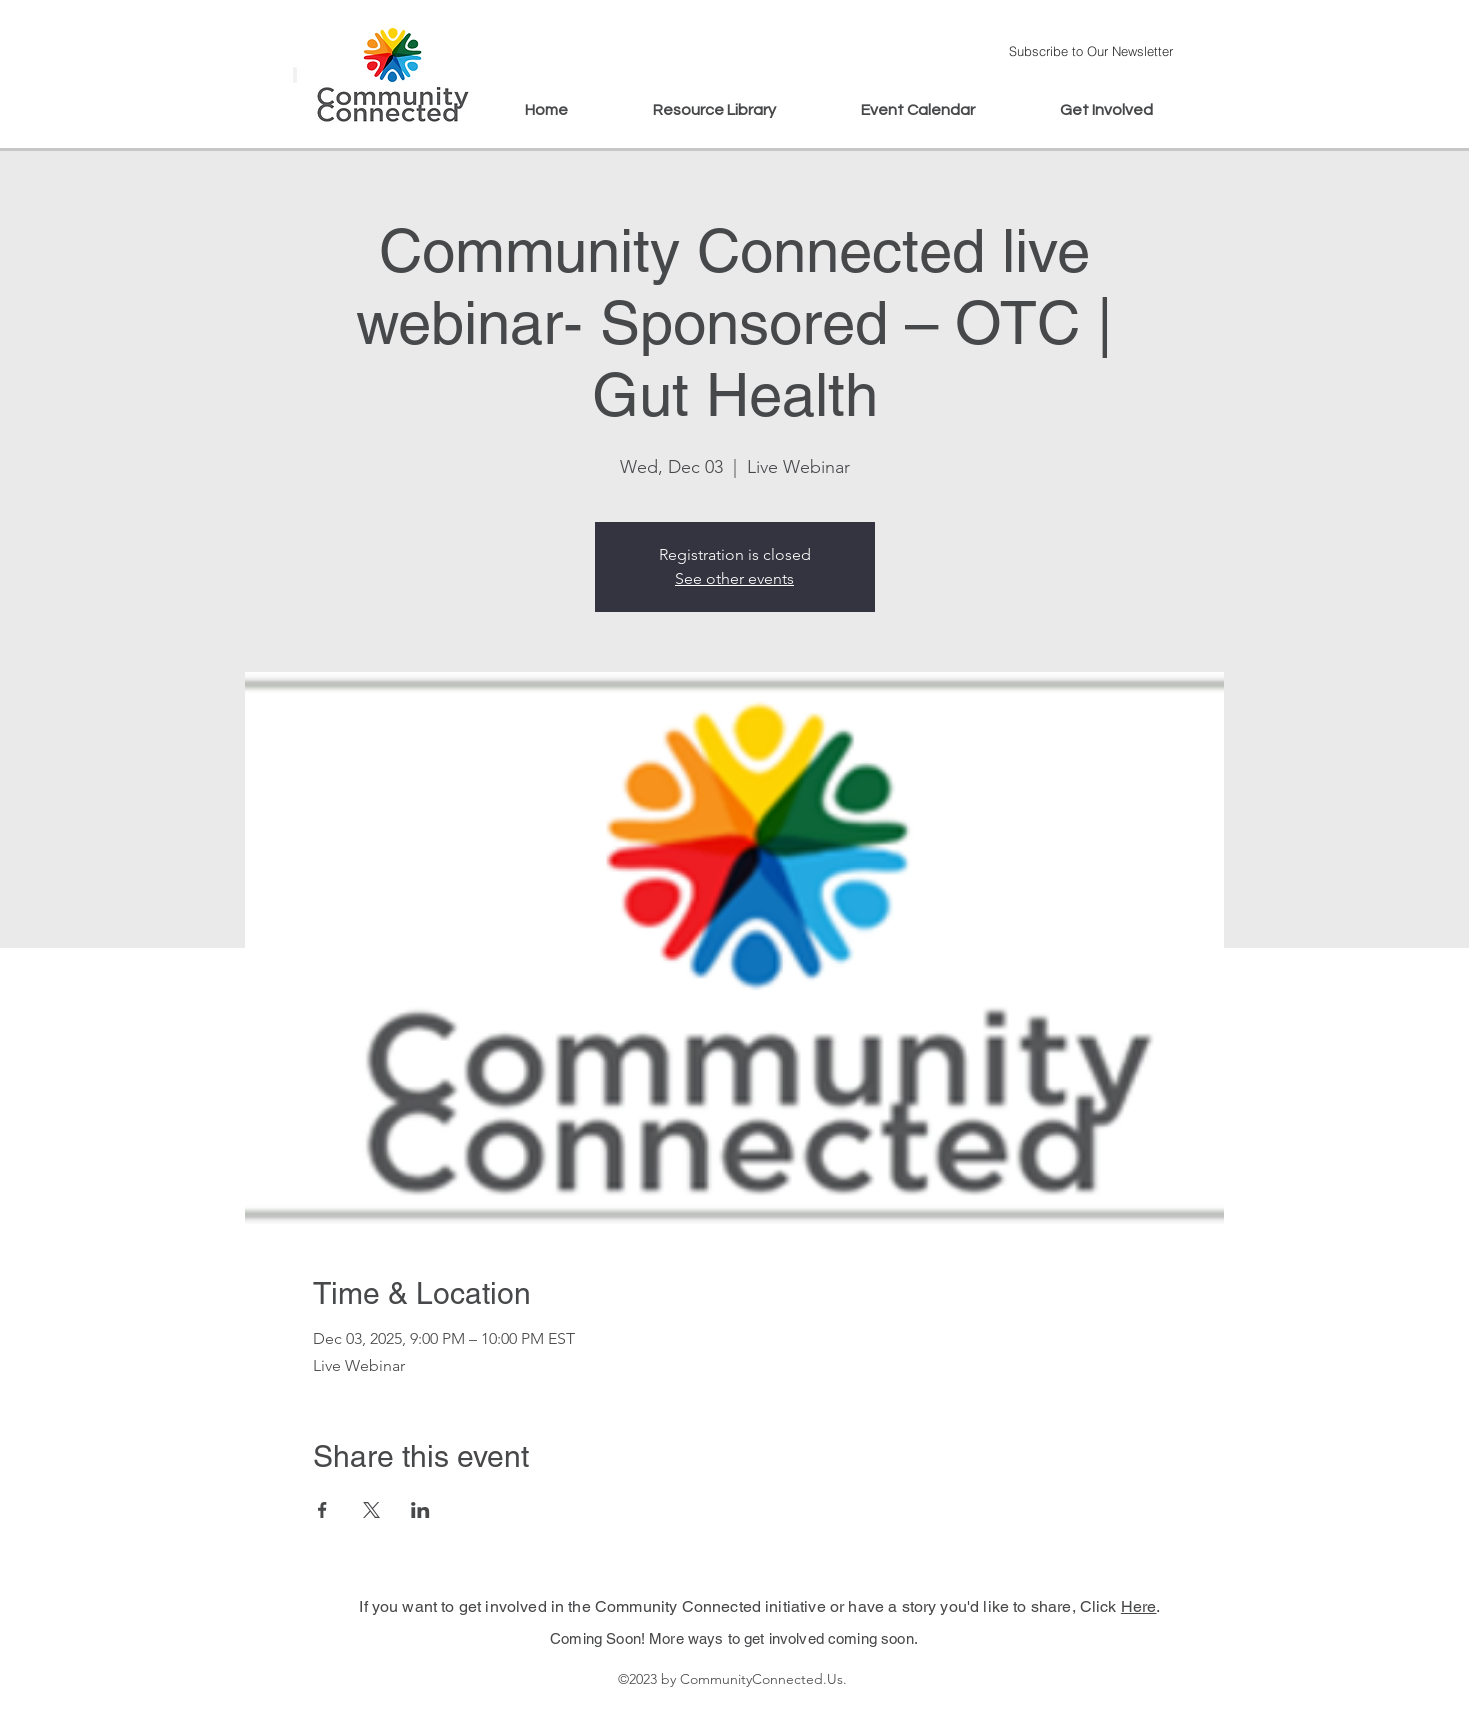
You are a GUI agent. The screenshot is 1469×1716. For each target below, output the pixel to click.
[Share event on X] (371, 1510)
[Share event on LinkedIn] (420, 1510)
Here (1139, 1606)
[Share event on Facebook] (322, 1510)
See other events (734, 578)
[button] (1091, 50)
